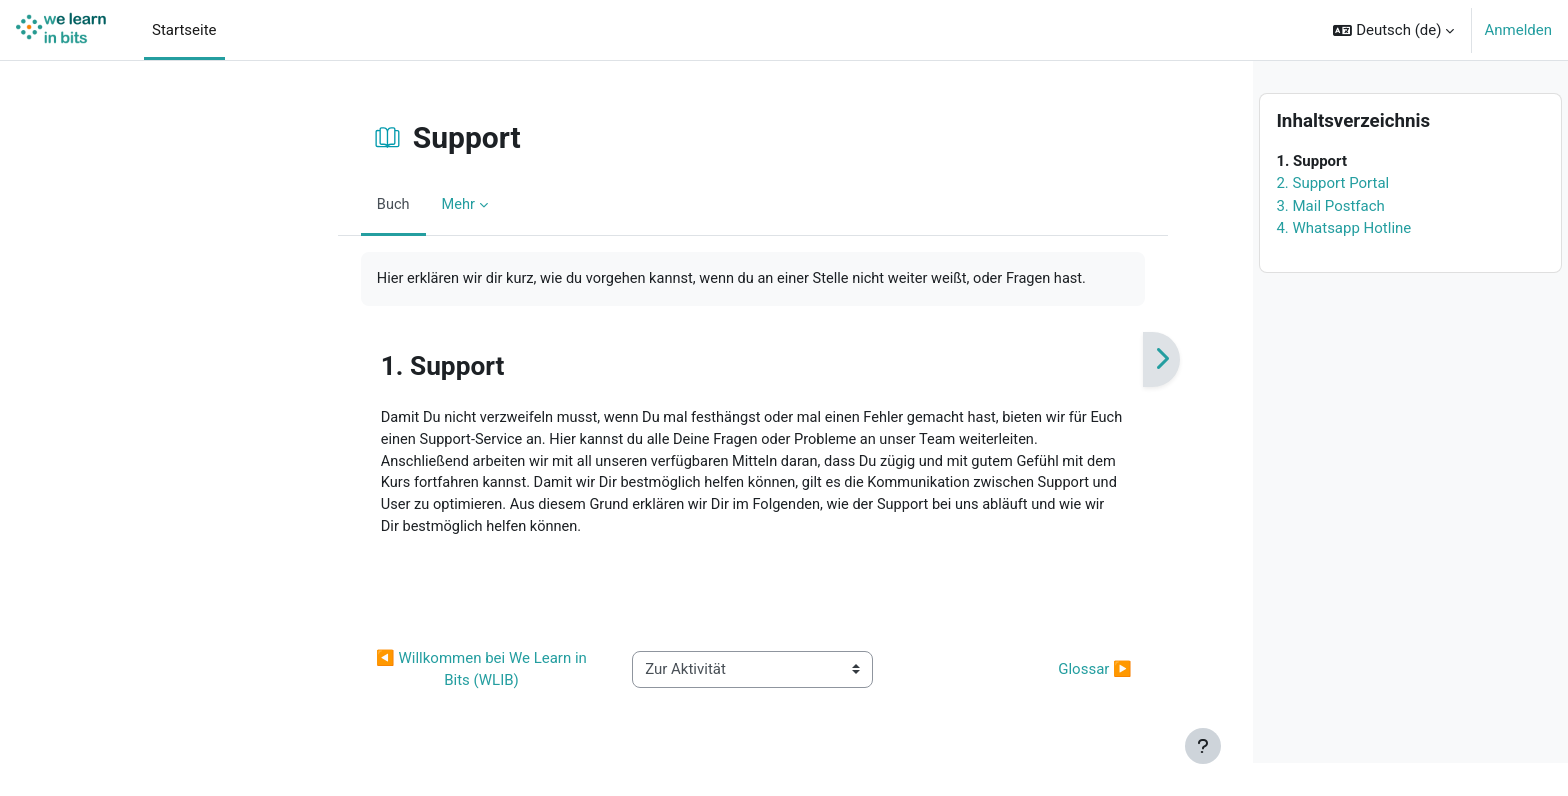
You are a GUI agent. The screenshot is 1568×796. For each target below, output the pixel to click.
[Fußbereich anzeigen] (1203, 746)
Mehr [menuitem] (349, 204)
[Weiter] (1051, 361)
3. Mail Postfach (1330, 239)
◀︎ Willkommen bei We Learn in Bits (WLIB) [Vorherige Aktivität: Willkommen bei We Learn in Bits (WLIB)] (373, 674)
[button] (1393, 30)
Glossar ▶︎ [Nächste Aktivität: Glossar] (985, 674)
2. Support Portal (1332, 216)
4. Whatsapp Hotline (1343, 261)
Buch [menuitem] (284, 204)
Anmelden (1518, 30)
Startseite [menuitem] (184, 30)
